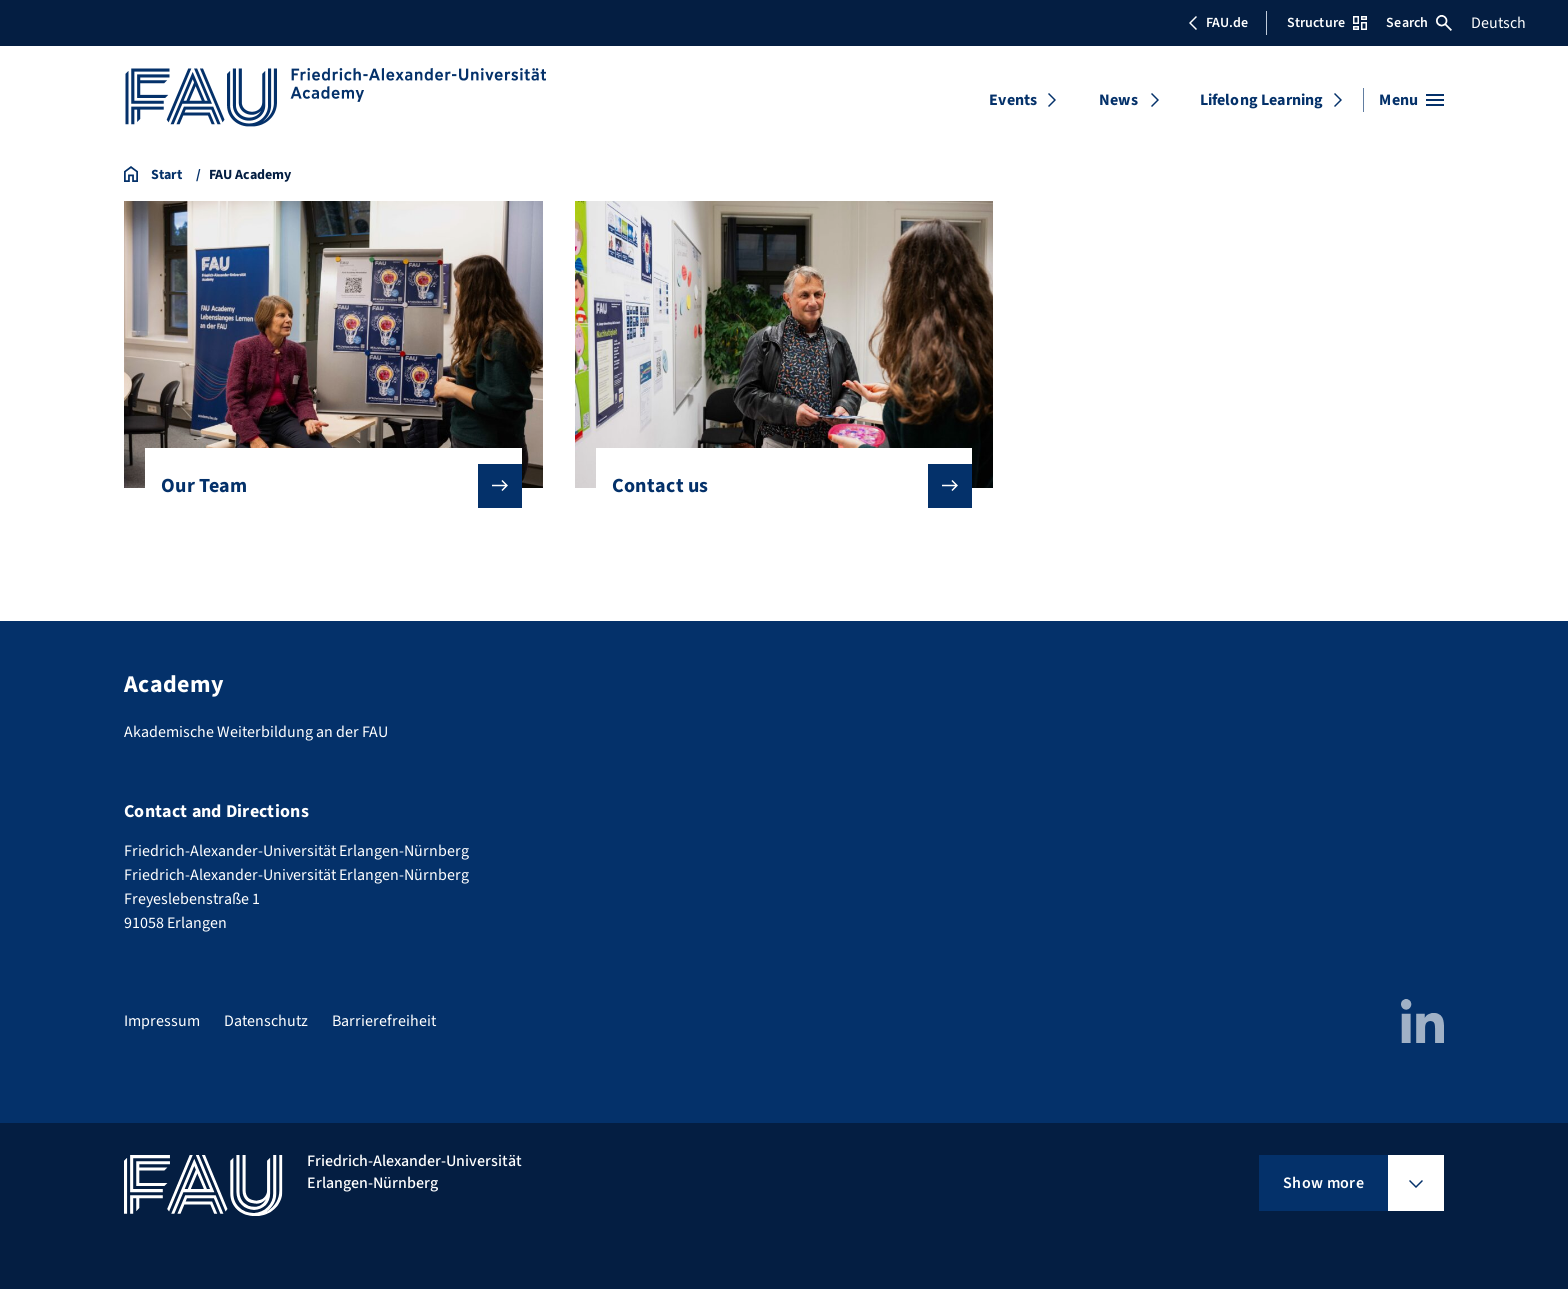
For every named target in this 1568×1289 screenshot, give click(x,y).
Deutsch (1498, 23)
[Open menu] (1411, 100)
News (1118, 100)
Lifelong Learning (1262, 100)
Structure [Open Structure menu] (1327, 23)
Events (1013, 100)
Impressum (162, 1021)
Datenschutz (266, 1021)
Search (1419, 23)
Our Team (325, 486)
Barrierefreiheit (384, 1021)
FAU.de (1218, 23)
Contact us (776, 486)
